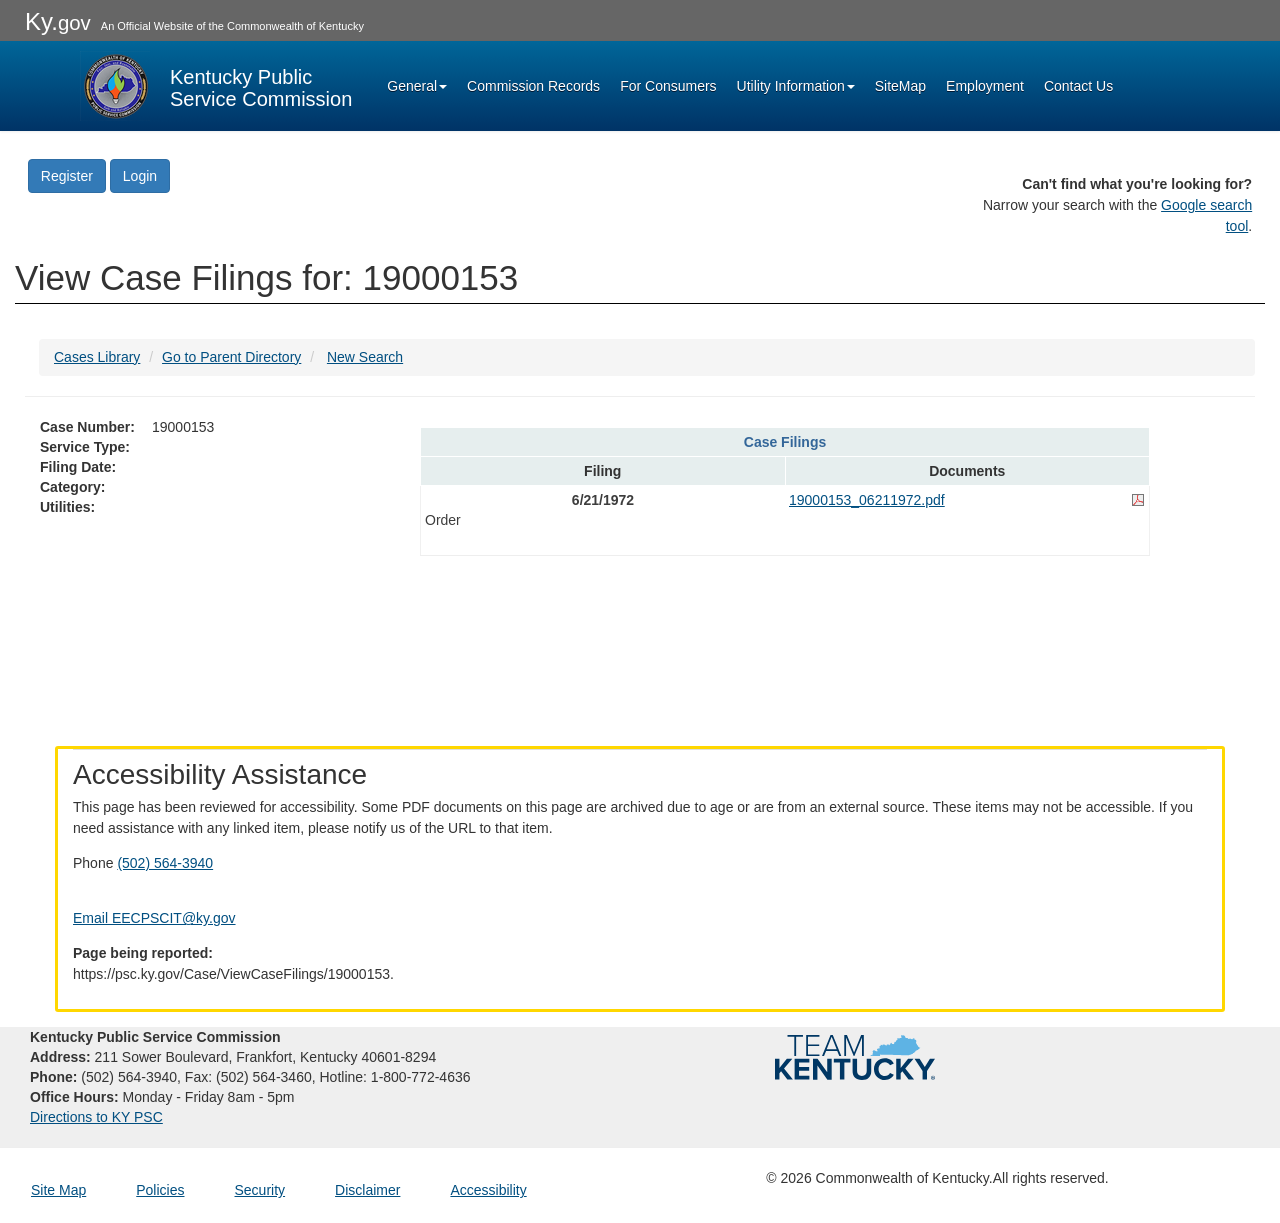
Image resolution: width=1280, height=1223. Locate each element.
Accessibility (488, 1190)
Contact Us (1078, 86)
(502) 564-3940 (165, 863)
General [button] (417, 86)
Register (67, 176)
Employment (985, 86)
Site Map (58, 1190)
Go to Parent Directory (231, 357)
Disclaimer (367, 1190)
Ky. (58, 21)
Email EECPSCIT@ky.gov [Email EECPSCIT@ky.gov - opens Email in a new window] (154, 918)
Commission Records (533, 86)
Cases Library (97, 357)
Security (260, 1190)
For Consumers (668, 86)
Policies (160, 1190)
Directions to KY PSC (96, 1117)
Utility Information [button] (796, 86)
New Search (365, 357)
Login (140, 176)
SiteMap (900, 86)
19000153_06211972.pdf (867, 500)
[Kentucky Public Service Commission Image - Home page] (216, 86)
